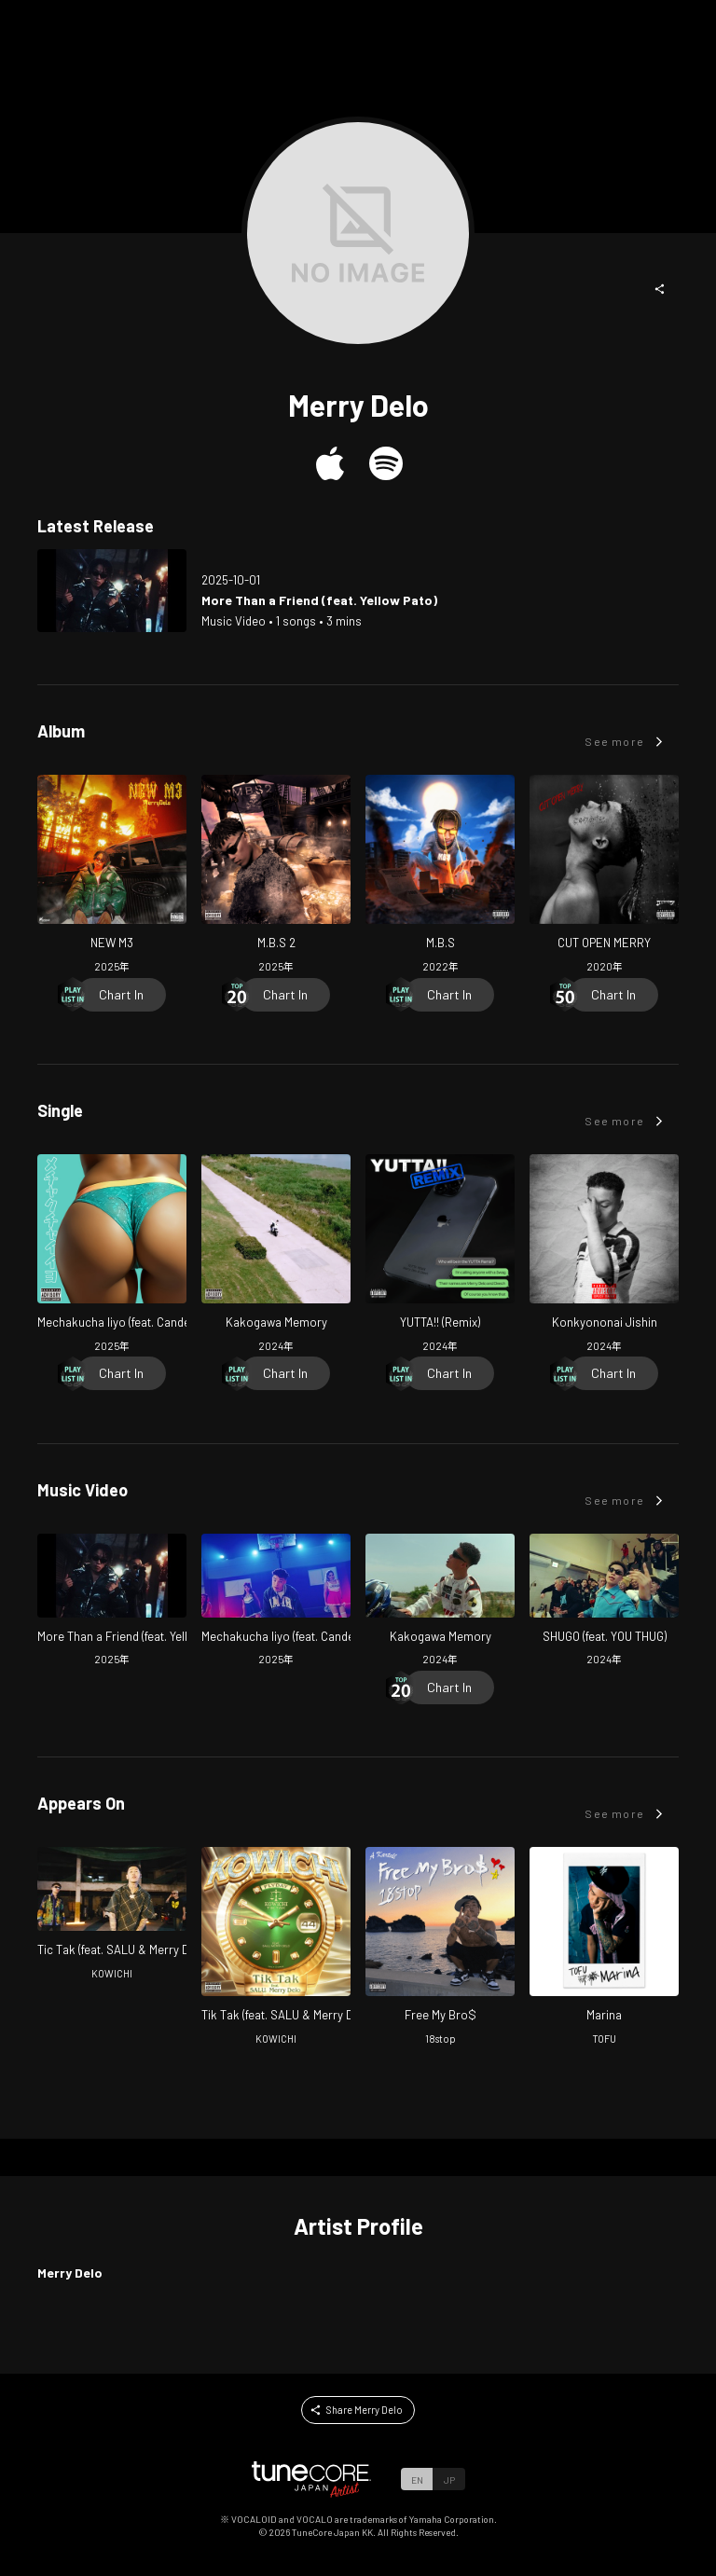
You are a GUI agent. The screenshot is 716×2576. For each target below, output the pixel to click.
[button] (660, 289)
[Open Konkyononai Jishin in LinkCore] (604, 1255)
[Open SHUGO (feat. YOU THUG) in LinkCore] (604, 1602)
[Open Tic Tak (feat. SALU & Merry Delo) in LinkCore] (111, 1915)
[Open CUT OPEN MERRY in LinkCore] (604, 876)
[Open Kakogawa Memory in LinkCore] (276, 1255)
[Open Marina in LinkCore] (604, 1948)
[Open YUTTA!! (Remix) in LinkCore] (440, 1255)
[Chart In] (121, 995)
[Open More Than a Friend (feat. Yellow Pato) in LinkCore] (111, 591)
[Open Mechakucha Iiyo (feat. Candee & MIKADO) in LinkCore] (111, 1255)
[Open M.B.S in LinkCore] (440, 876)
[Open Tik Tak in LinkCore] (276, 1948)
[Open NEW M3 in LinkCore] (111, 876)
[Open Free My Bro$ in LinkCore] (440, 1948)
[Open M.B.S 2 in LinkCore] (276, 876)
